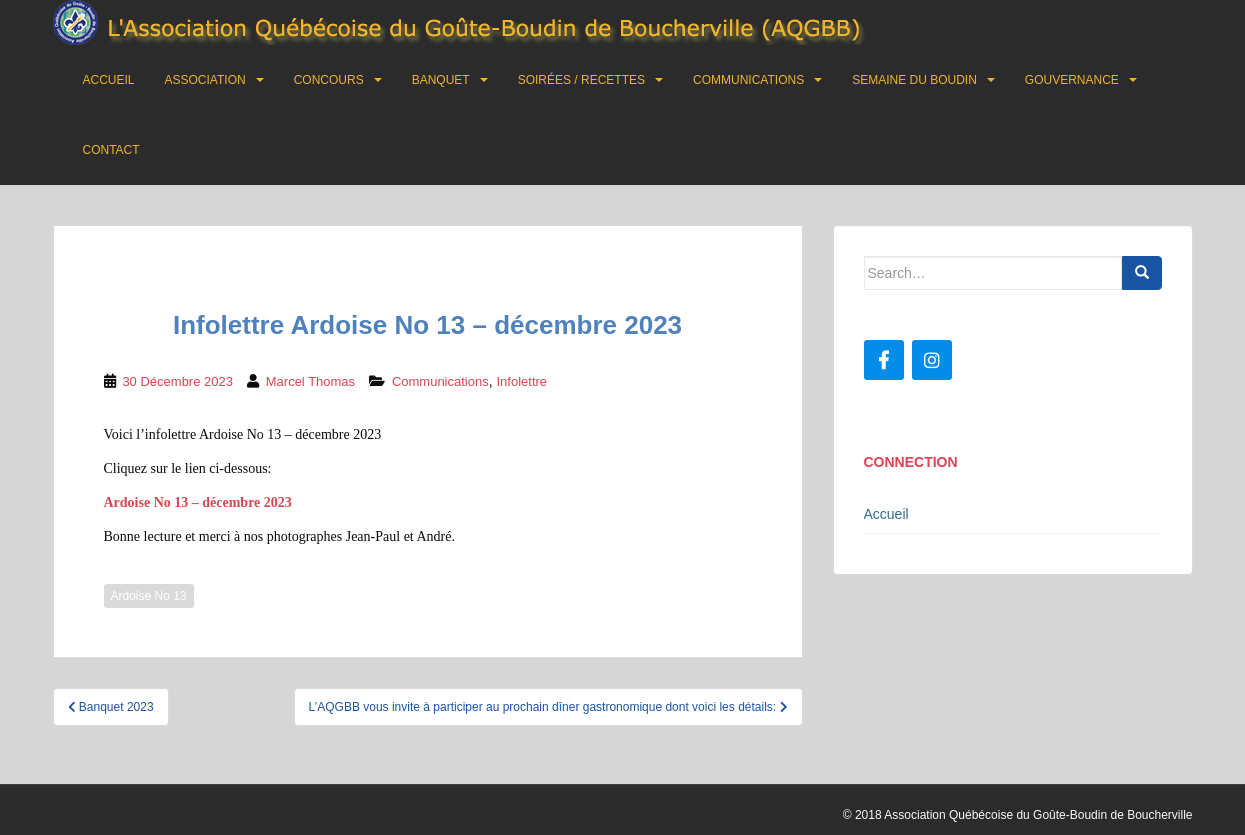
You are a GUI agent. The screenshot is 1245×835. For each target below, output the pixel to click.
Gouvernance (1072, 80)
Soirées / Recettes (581, 80)
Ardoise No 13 (149, 596)
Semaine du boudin (914, 80)
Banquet (441, 80)
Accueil (109, 80)
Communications (748, 80)
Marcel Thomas (310, 381)
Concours (329, 80)
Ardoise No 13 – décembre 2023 (198, 502)
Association (205, 80)
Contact (111, 150)
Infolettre (521, 381)
